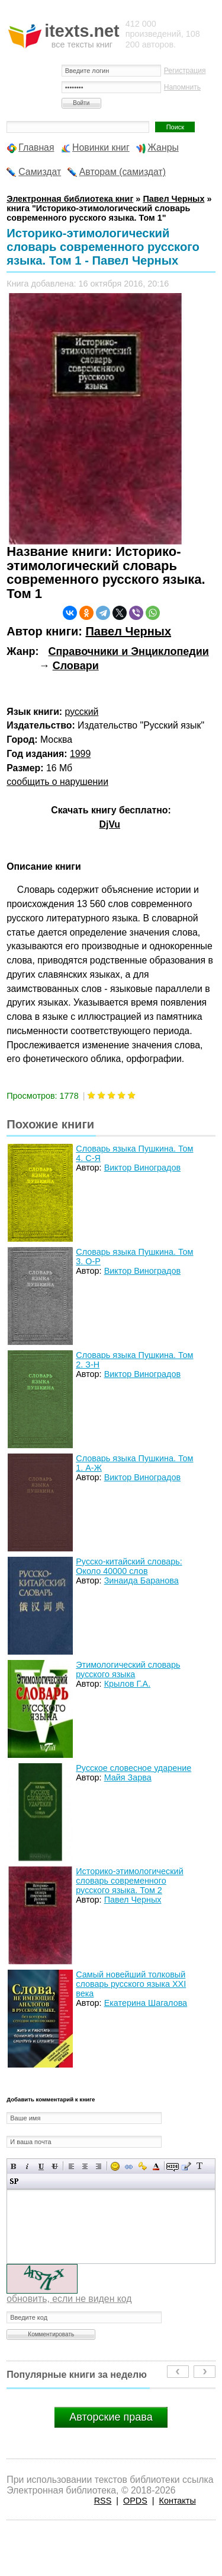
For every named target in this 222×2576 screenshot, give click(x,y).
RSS (103, 2500)
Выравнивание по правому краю (98, 2166)
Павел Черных (128, 631)
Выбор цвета (156, 2166)
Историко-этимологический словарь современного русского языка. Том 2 (129, 1880)
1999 (80, 754)
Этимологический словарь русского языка (128, 1669)
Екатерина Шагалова (146, 2003)
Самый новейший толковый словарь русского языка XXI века (131, 1984)
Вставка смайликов (115, 2166)
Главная (36, 147)
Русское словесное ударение (133, 1768)
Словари (76, 666)
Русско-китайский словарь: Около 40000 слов (129, 1566)
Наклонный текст (27, 2166)
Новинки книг (101, 147)
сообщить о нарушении (57, 782)
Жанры (163, 147)
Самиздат (39, 172)
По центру (85, 2166)
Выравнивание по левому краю (71, 2166)
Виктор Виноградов (142, 1167)
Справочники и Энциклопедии (128, 651)
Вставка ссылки (129, 2166)
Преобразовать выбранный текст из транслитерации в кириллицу (200, 2166)
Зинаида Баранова (141, 1580)
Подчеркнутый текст (41, 2166)
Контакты (177, 2500)
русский (82, 712)
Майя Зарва (128, 1777)
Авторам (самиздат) (122, 172)
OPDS (135, 2500)
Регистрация (185, 70)
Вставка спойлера (14, 2181)
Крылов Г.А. (127, 1683)
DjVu (109, 824)
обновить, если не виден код (69, 2299)
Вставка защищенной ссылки (142, 2166)
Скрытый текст (172, 2166)
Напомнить (182, 87)
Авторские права (110, 2417)
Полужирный (14, 2166)
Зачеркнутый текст (55, 2166)
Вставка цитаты (186, 2166)
